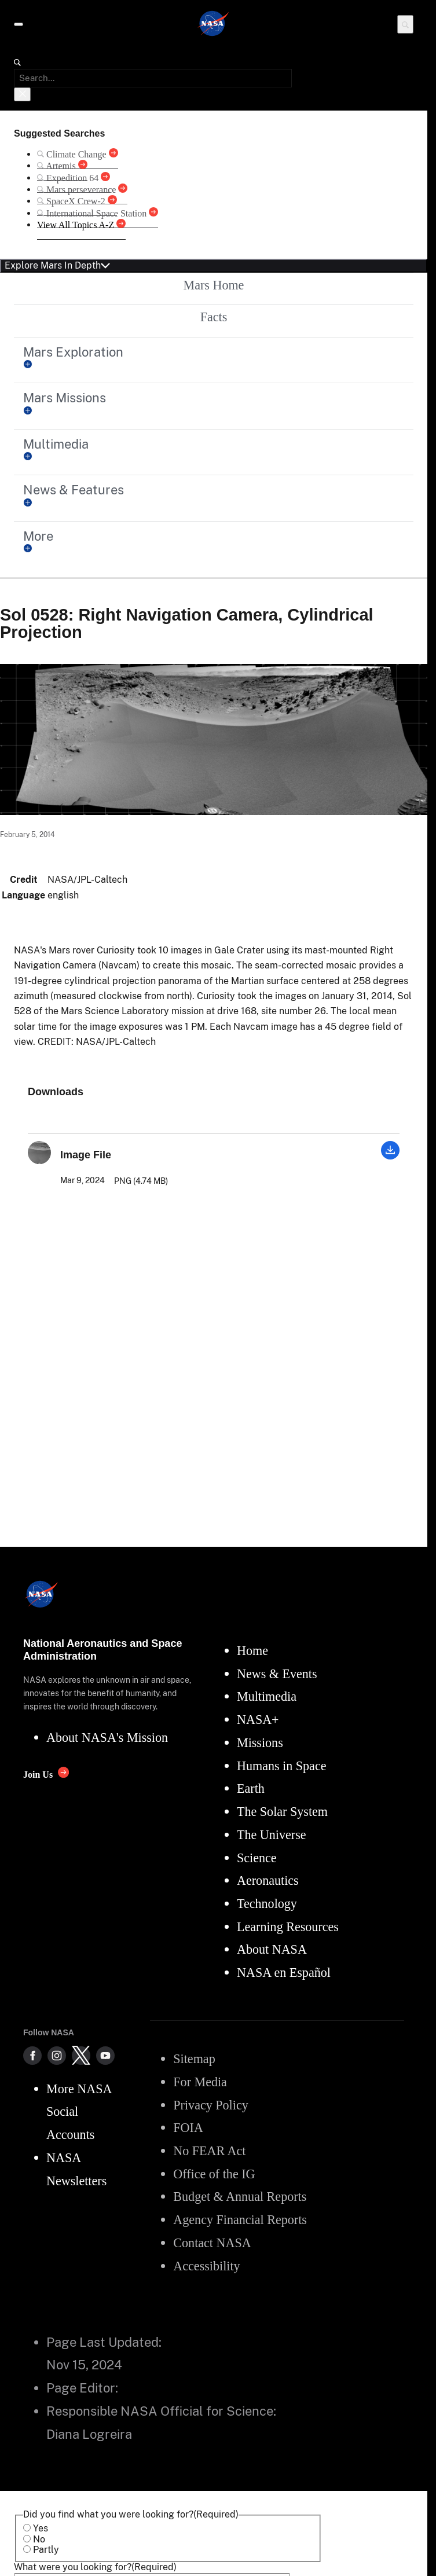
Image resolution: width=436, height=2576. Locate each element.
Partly (46, 2549)
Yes (40, 2528)
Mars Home (214, 285)
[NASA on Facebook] (32, 2055)
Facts (214, 317)
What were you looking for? (95, 2567)
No (39, 2539)
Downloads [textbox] (55, 1092)
